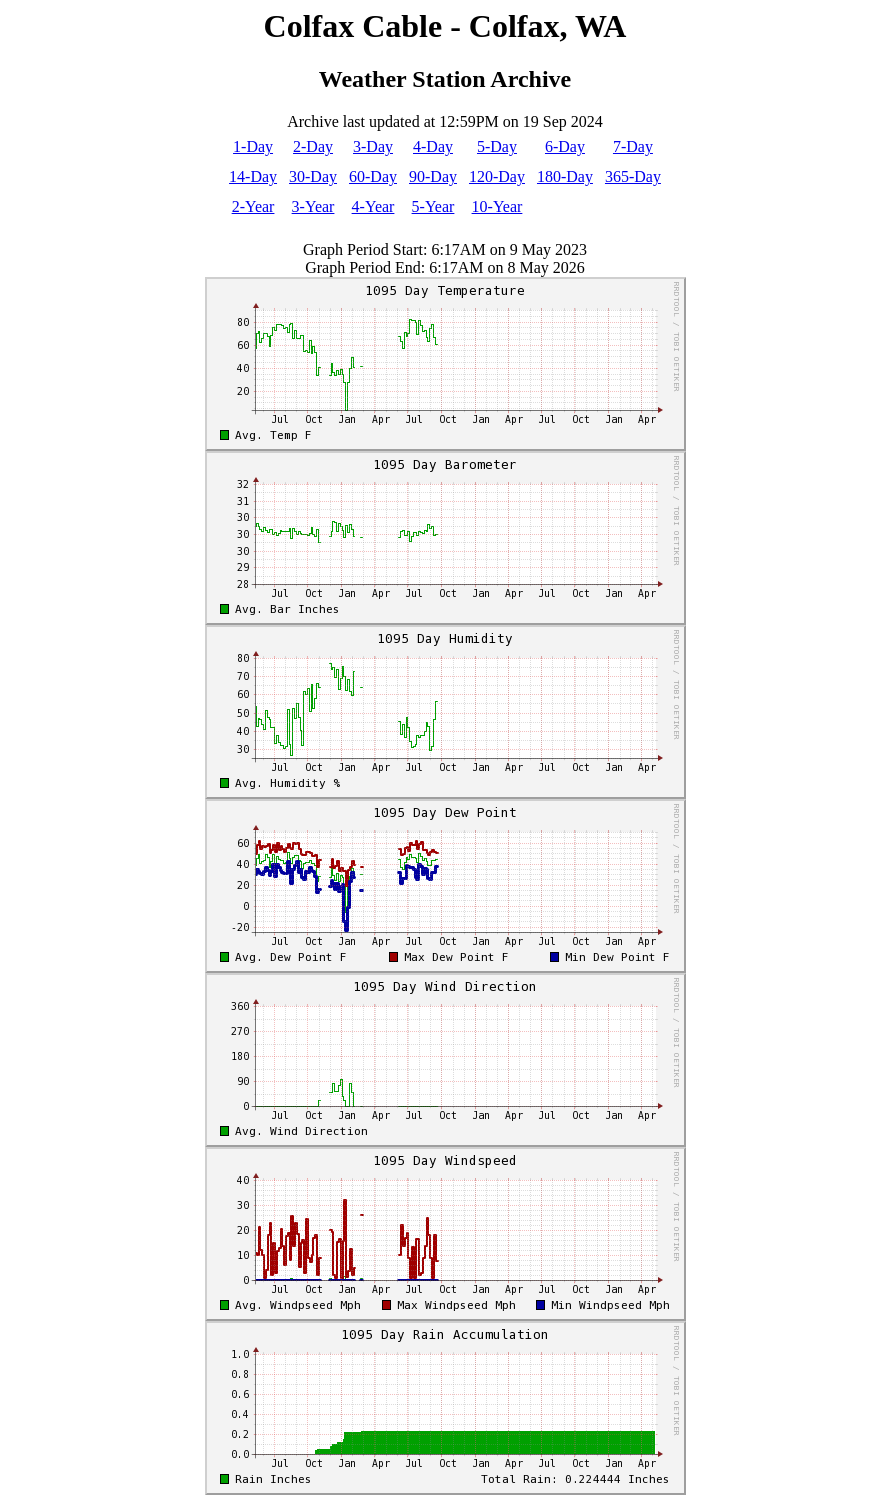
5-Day (497, 146)
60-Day (373, 176)
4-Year (373, 206)
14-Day (253, 176)
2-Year (253, 206)
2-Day (313, 146)
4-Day (433, 146)
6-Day (565, 146)
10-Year (497, 206)
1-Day (253, 146)
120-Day (497, 176)
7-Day (633, 146)
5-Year (433, 206)
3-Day (373, 146)
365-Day (633, 176)
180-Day (565, 176)
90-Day (433, 176)
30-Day (313, 176)
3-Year (313, 206)
